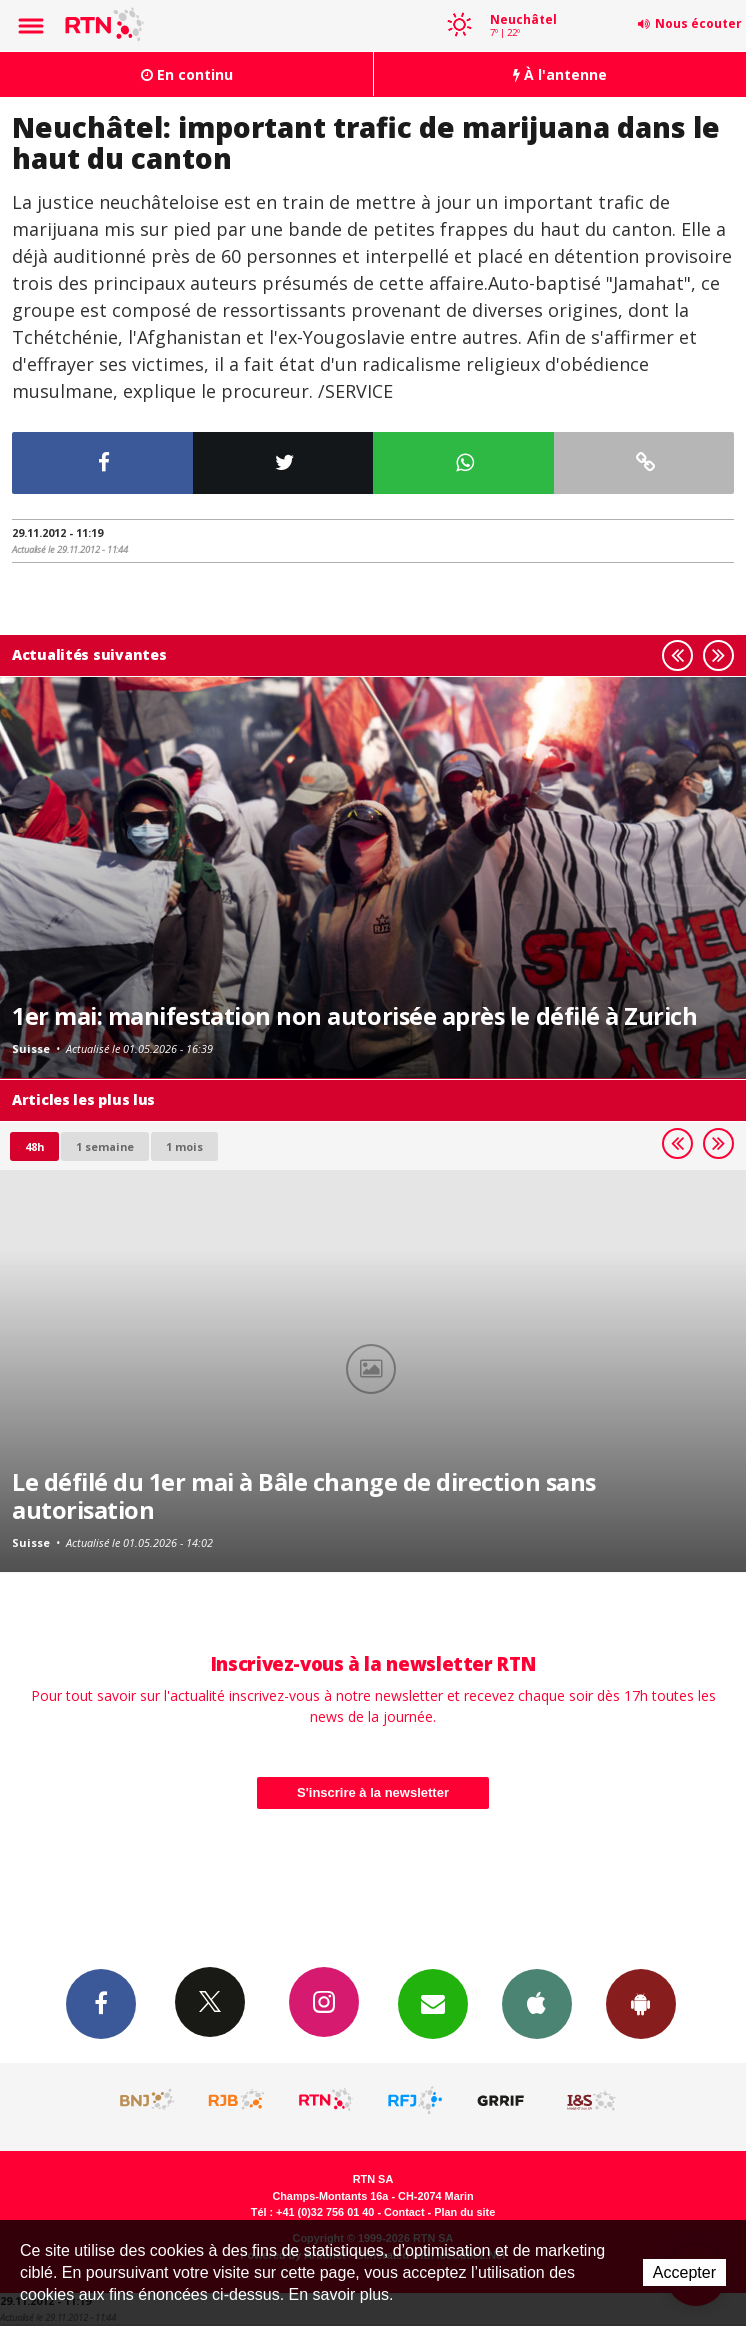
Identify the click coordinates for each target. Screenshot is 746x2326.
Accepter (684, 2272)
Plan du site (464, 2212)
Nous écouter (698, 23)
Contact (404, 2212)
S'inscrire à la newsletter (373, 1792)
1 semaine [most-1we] (105, 1146)
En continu (187, 74)
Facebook (101, 2003)
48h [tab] (34, 1146)
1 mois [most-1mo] (184, 1146)
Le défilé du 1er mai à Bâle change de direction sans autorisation (304, 1496)
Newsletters (433, 2003)
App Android (641, 2003)
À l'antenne (560, 74)
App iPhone (537, 2003)
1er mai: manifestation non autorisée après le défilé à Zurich (355, 1016)
